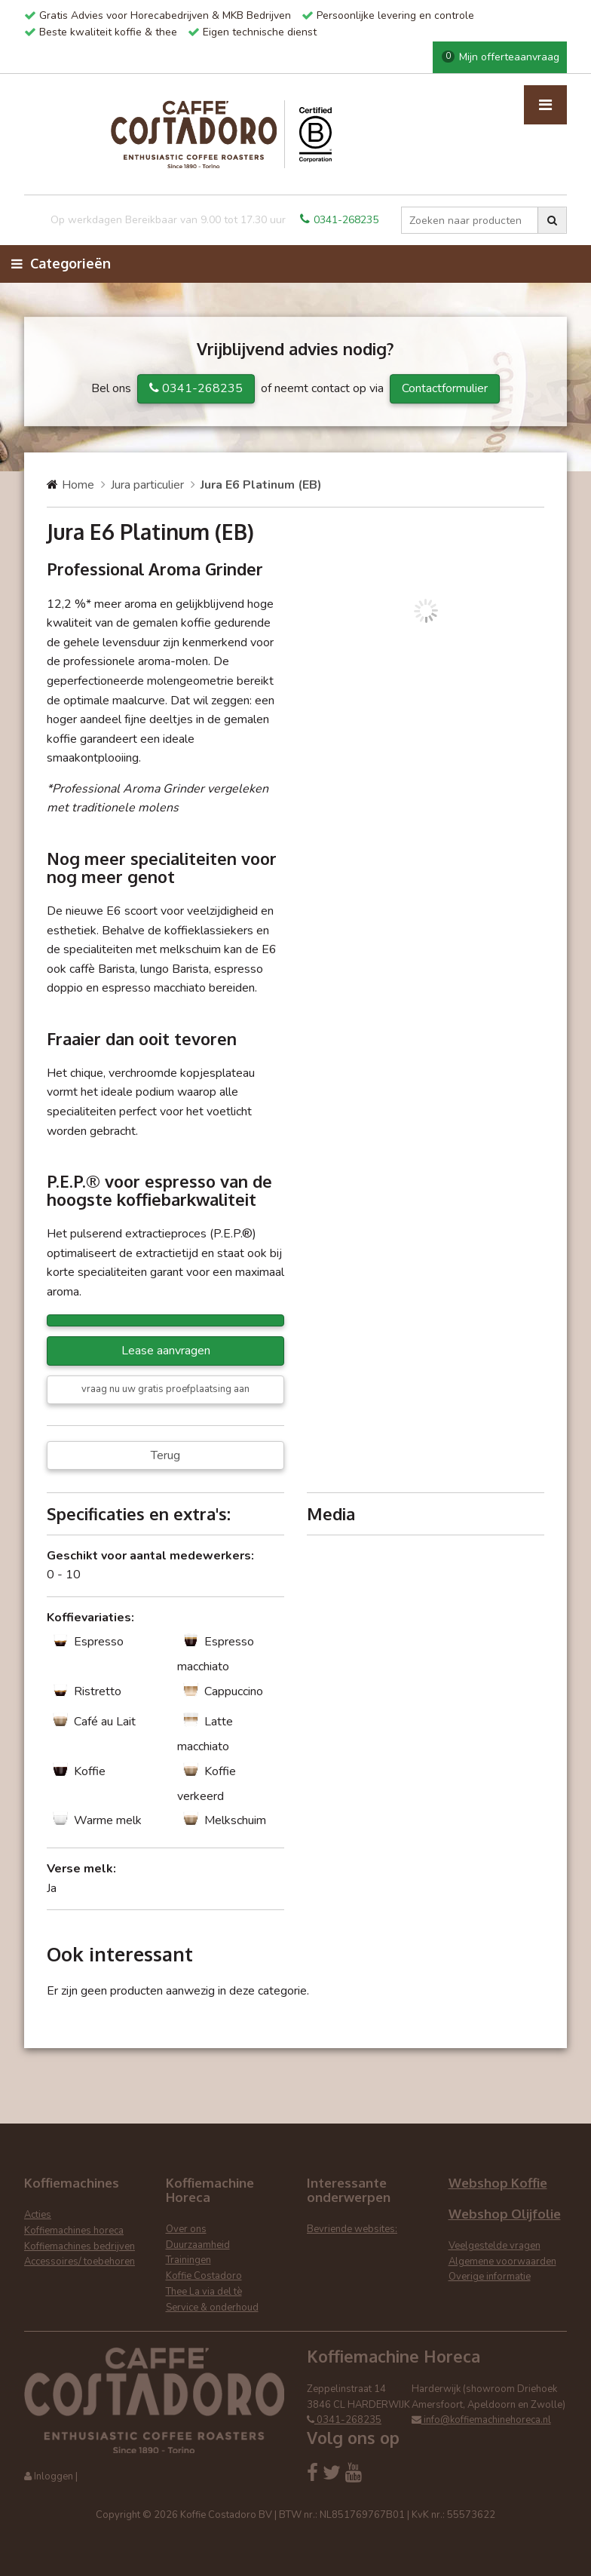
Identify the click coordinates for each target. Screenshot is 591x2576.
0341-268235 (339, 220)
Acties (37, 2215)
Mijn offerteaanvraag (500, 57)
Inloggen (53, 2476)
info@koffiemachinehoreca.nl (481, 2420)
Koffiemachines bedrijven (79, 2246)
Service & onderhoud (212, 2307)
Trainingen (188, 2260)
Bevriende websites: (352, 2229)
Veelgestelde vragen (494, 2245)
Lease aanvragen (165, 1350)
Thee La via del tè (204, 2291)
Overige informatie (490, 2276)
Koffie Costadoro (204, 2276)
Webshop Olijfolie (505, 2214)
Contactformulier (445, 388)
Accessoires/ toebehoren (79, 2261)
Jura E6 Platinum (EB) (261, 485)
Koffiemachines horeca (74, 2230)
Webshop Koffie (498, 2183)
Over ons (186, 2229)
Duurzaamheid (198, 2245)
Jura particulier (147, 485)
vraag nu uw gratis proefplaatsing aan (165, 1389)
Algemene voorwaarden (502, 2261)
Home (78, 485)
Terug (165, 1455)
